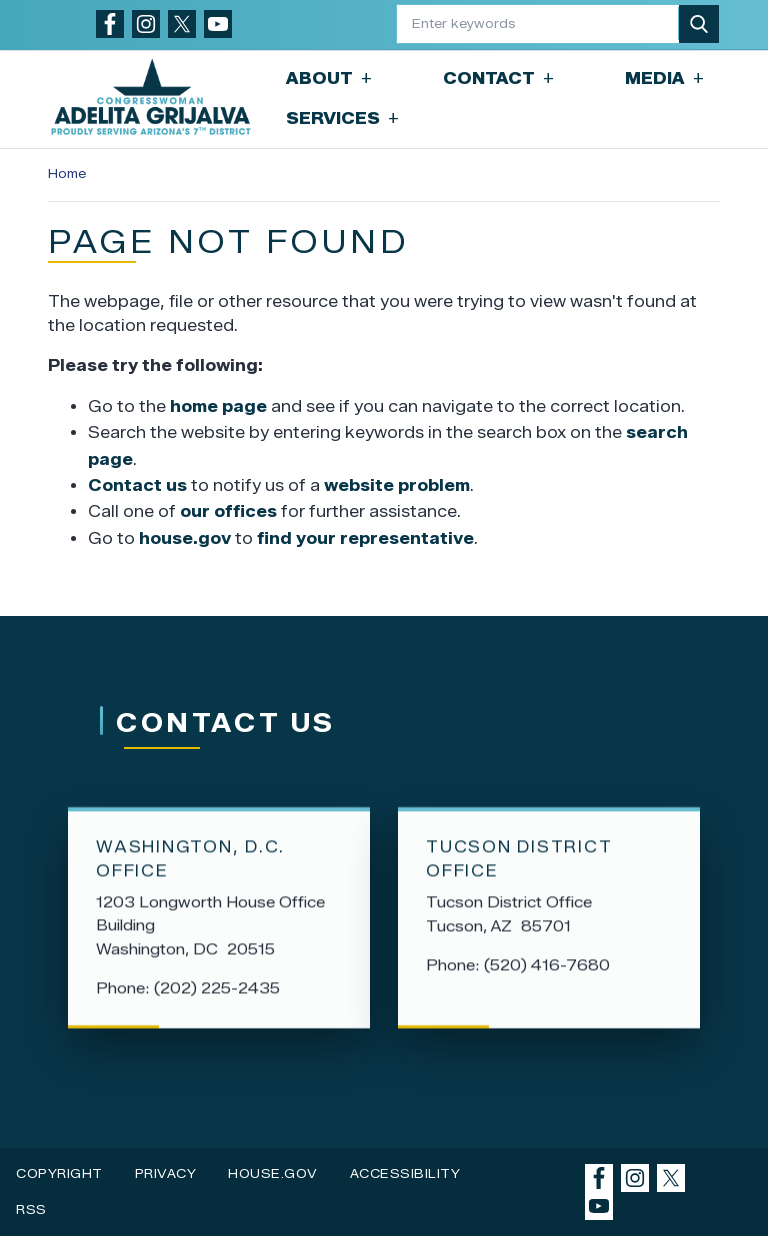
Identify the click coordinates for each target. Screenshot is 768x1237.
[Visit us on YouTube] (218, 24)
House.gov (273, 1173)
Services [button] (342, 118)
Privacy (166, 1173)
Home (67, 173)
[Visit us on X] (182, 24)
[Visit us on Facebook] (110, 24)
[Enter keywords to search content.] (538, 23)
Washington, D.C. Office (190, 862)
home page (218, 406)
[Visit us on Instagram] (146, 24)
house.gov (185, 538)
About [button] (329, 78)
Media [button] (664, 78)
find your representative (365, 538)
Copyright (59, 1173)
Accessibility (405, 1173)
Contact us (137, 485)
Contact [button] (498, 78)
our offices (228, 511)
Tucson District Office (519, 862)
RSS (31, 1209)
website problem (397, 485)
